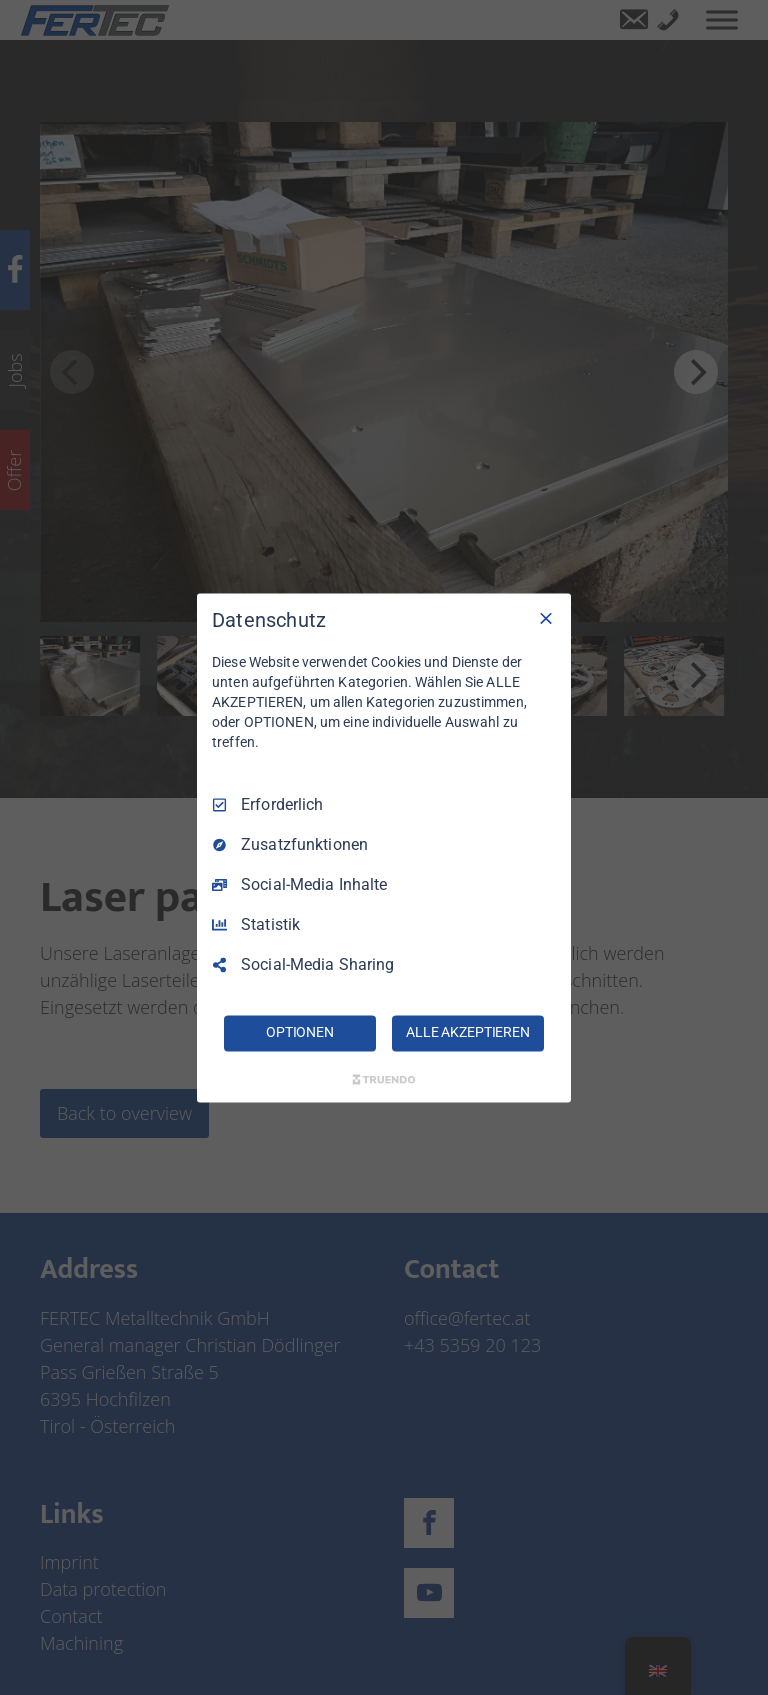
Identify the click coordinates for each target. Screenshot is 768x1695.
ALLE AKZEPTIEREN (468, 1032)
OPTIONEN (300, 1032)
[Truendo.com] (384, 1079)
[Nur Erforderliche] (546, 618)
